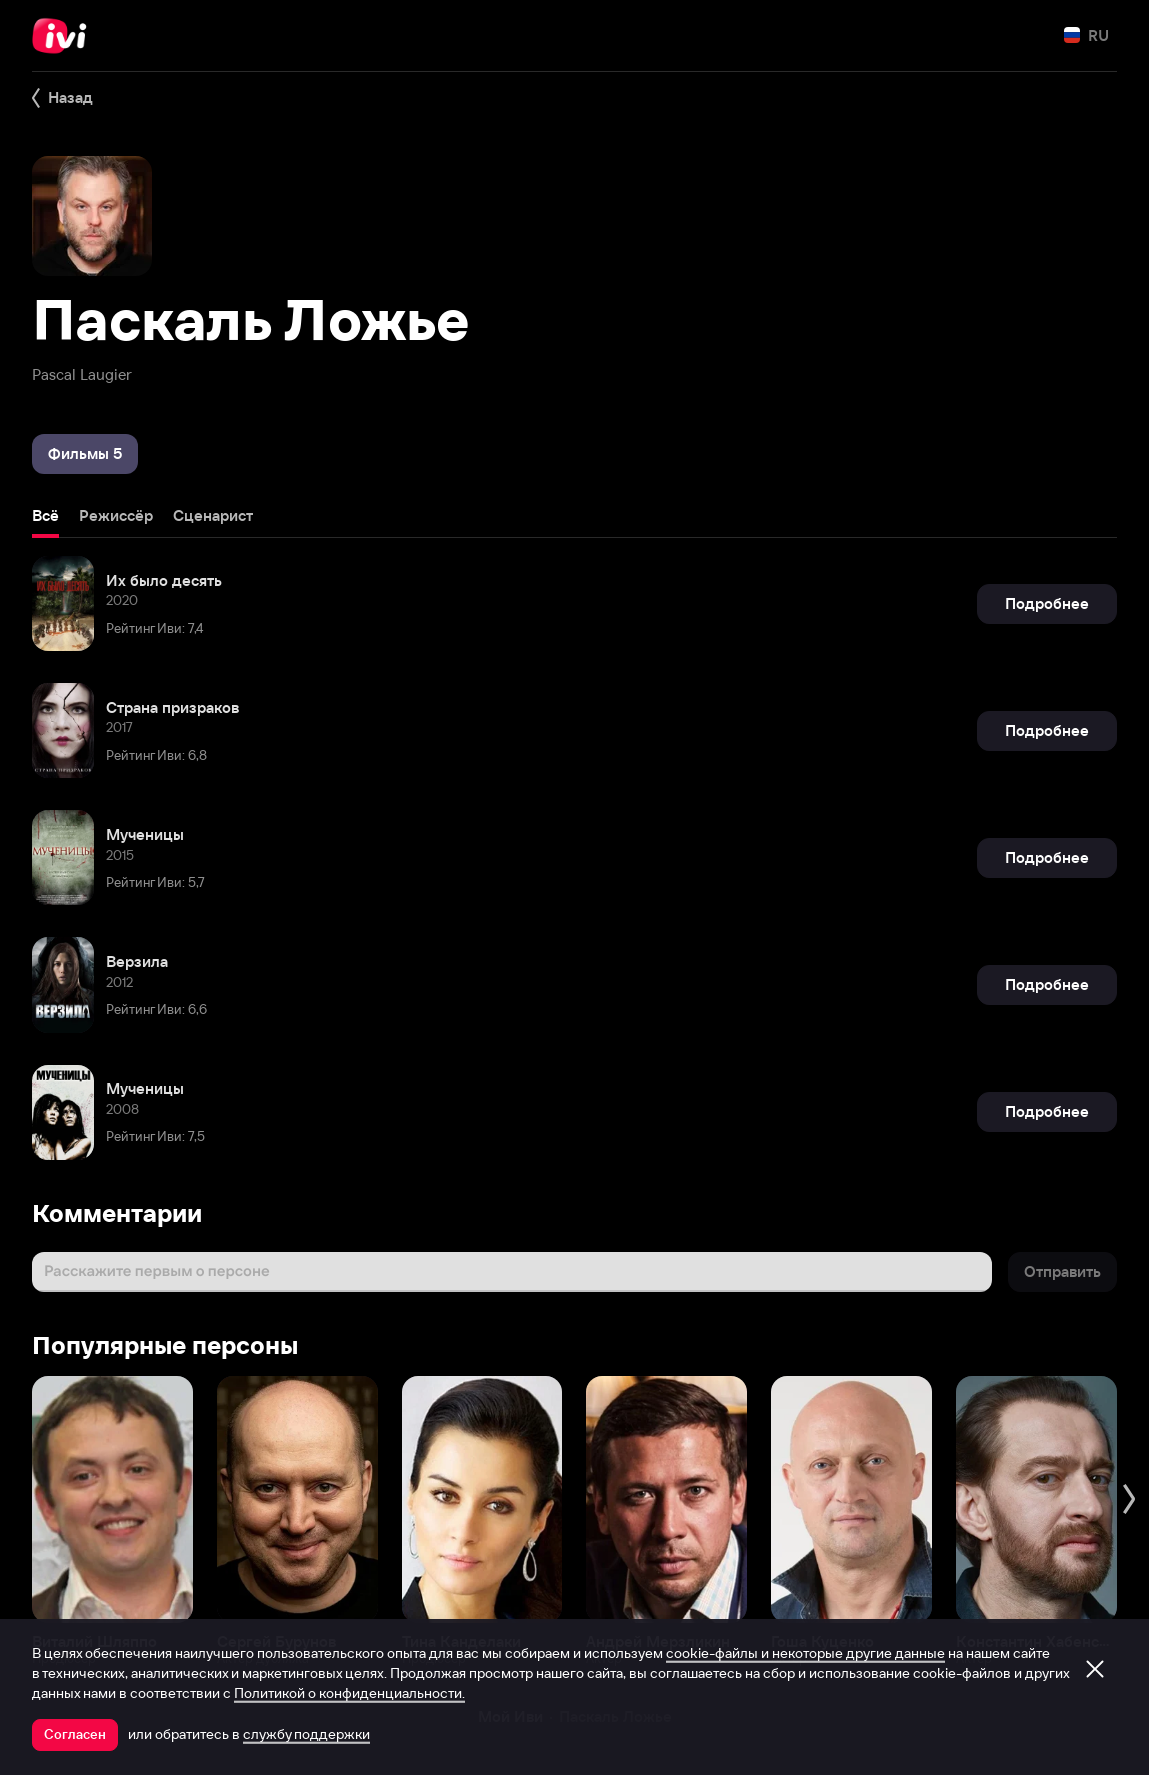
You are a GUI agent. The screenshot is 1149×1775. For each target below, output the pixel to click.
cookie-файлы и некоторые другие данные (805, 1653)
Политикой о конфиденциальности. (349, 1693)
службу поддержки (306, 1734)
